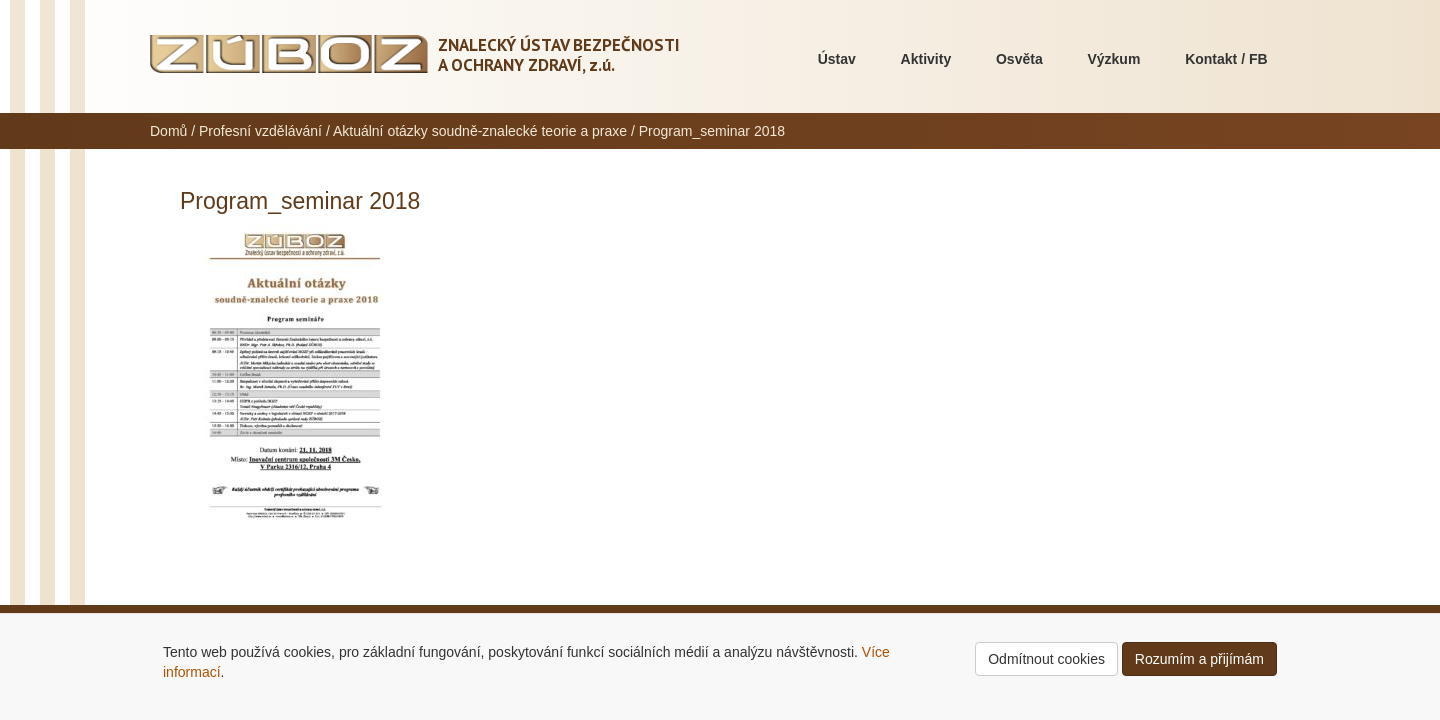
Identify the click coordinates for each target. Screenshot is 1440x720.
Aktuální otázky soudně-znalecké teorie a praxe (480, 131)
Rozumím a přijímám (1199, 659)
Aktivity (926, 59)
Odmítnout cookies (1046, 659)
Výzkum (1113, 59)
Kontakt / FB (1226, 59)
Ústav (837, 59)
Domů (168, 131)
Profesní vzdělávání (260, 131)
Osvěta (1019, 59)
